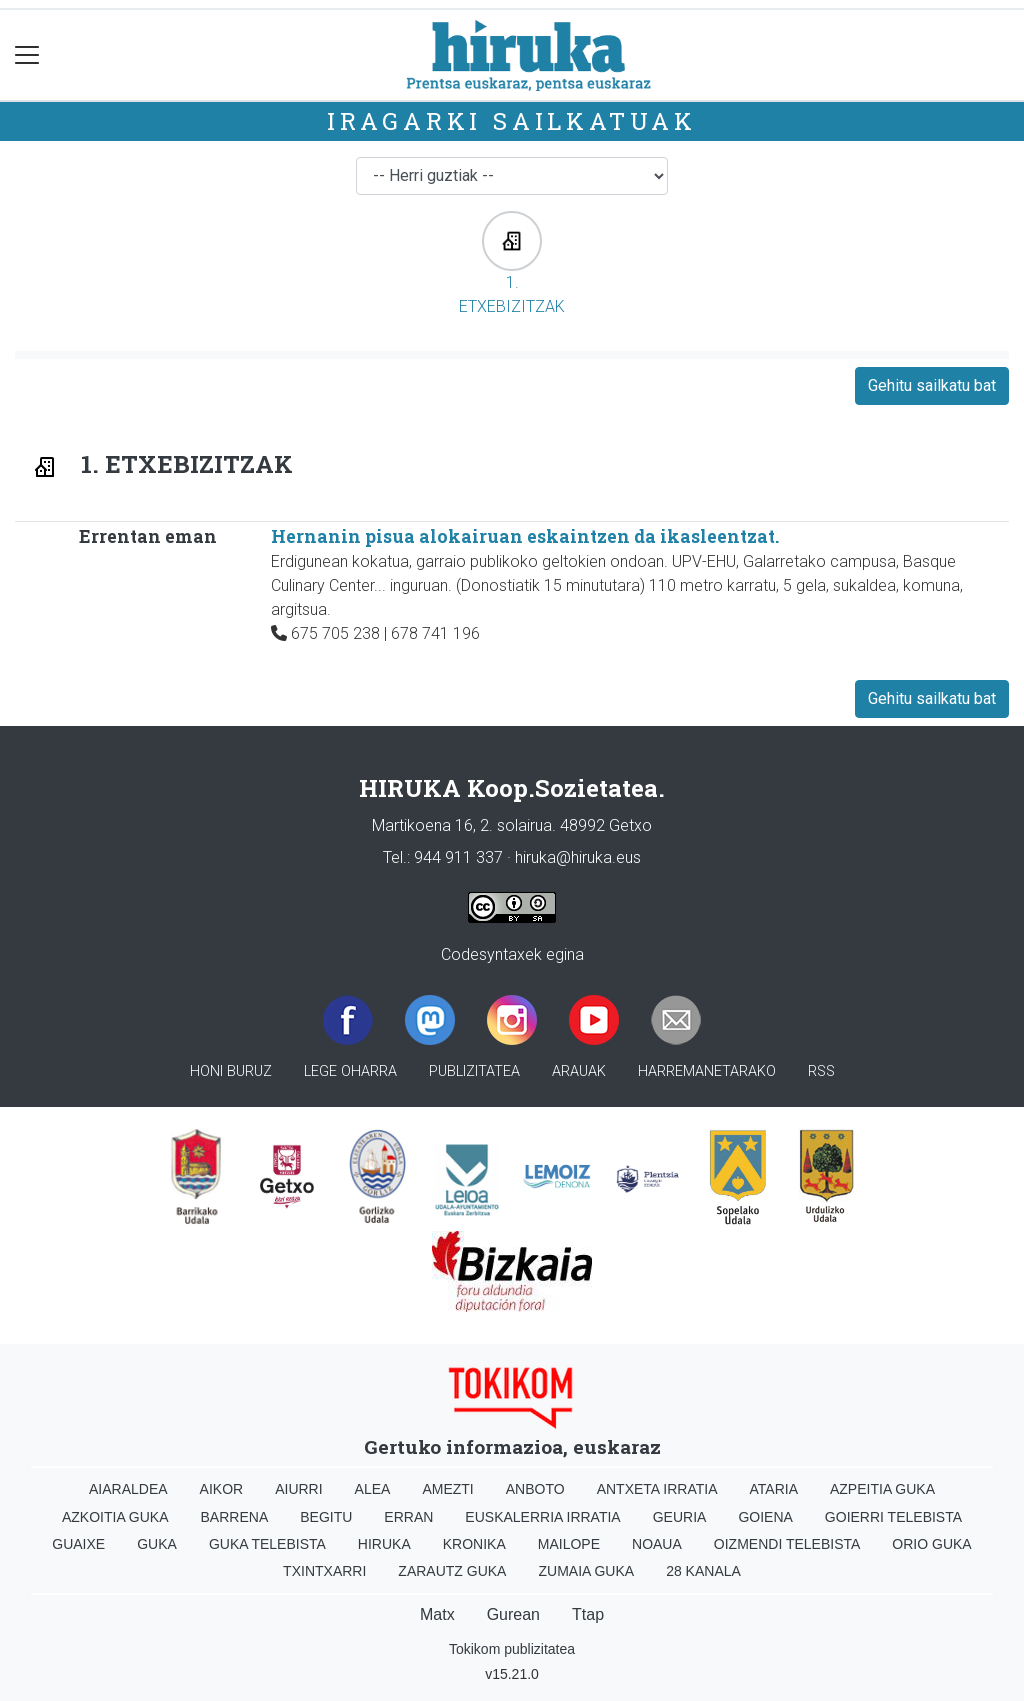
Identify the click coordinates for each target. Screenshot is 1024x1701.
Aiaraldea (128, 1489)
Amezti (447, 1489)
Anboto (535, 1489)
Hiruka (384, 1544)
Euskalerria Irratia (542, 1517)
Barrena (235, 1517)
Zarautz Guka (452, 1571)
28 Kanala (703, 1571)
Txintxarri (324, 1571)
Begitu (326, 1517)
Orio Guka (931, 1544)
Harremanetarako (707, 1071)
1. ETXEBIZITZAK (512, 263)
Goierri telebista (893, 1517)
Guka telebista (267, 1544)
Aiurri (298, 1489)
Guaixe (78, 1544)
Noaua (657, 1544)
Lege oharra (350, 1071)
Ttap (588, 1614)
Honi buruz (231, 1071)
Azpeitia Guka (882, 1489)
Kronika (474, 1544)
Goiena (765, 1517)
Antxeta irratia (657, 1489)
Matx (437, 1614)
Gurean (513, 1614)
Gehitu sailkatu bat (932, 385)
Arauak (579, 1071)
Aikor (222, 1489)
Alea (373, 1489)
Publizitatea (474, 1071)
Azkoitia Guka (115, 1517)
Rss (821, 1071)
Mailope (569, 1544)
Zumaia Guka (586, 1571)
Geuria (680, 1517)
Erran (408, 1517)
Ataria (773, 1489)
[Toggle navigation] (27, 55)
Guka (157, 1544)
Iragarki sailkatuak (512, 121)
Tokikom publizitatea (512, 1649)
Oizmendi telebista (787, 1544)
